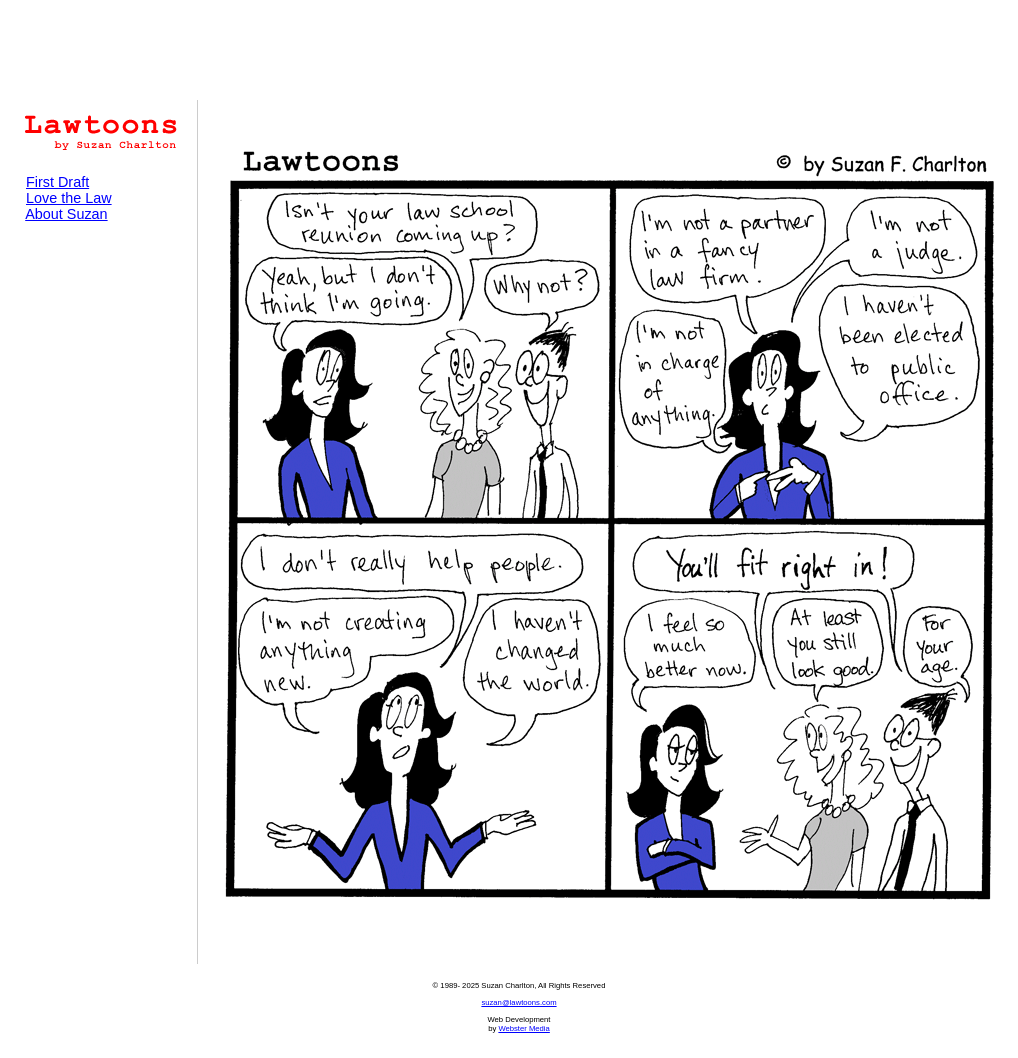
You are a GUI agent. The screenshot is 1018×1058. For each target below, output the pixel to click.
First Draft (57, 182)
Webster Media (523, 1028)
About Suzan (66, 214)
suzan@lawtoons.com (518, 1002)
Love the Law (69, 198)
